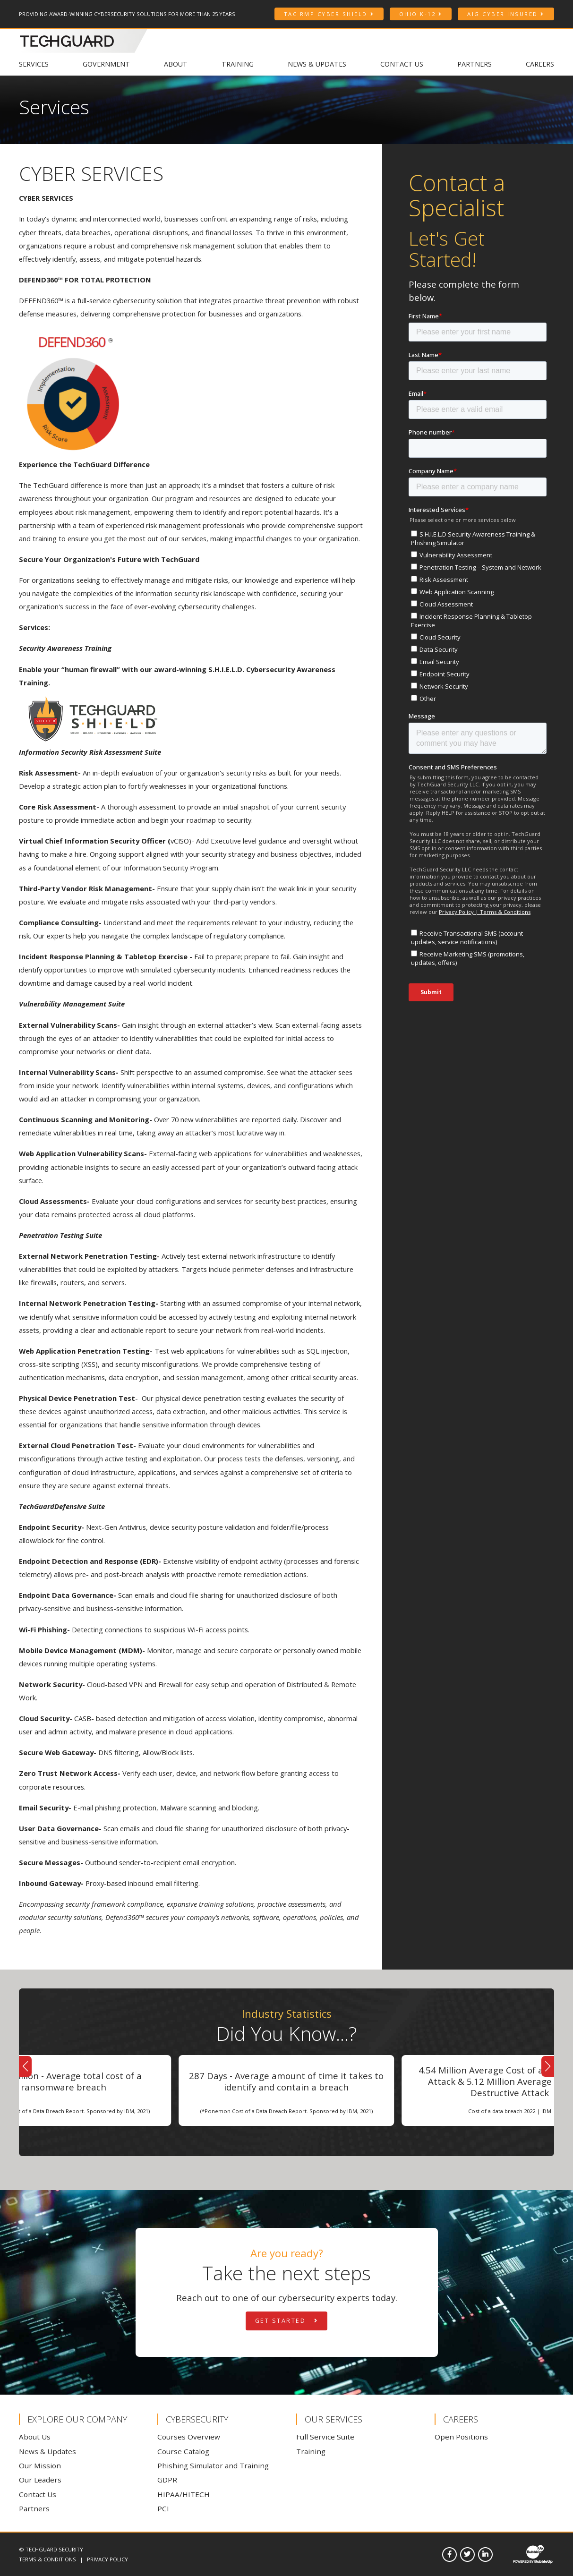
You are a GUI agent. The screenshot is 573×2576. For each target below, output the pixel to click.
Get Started (286, 2321)
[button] (25, 2066)
